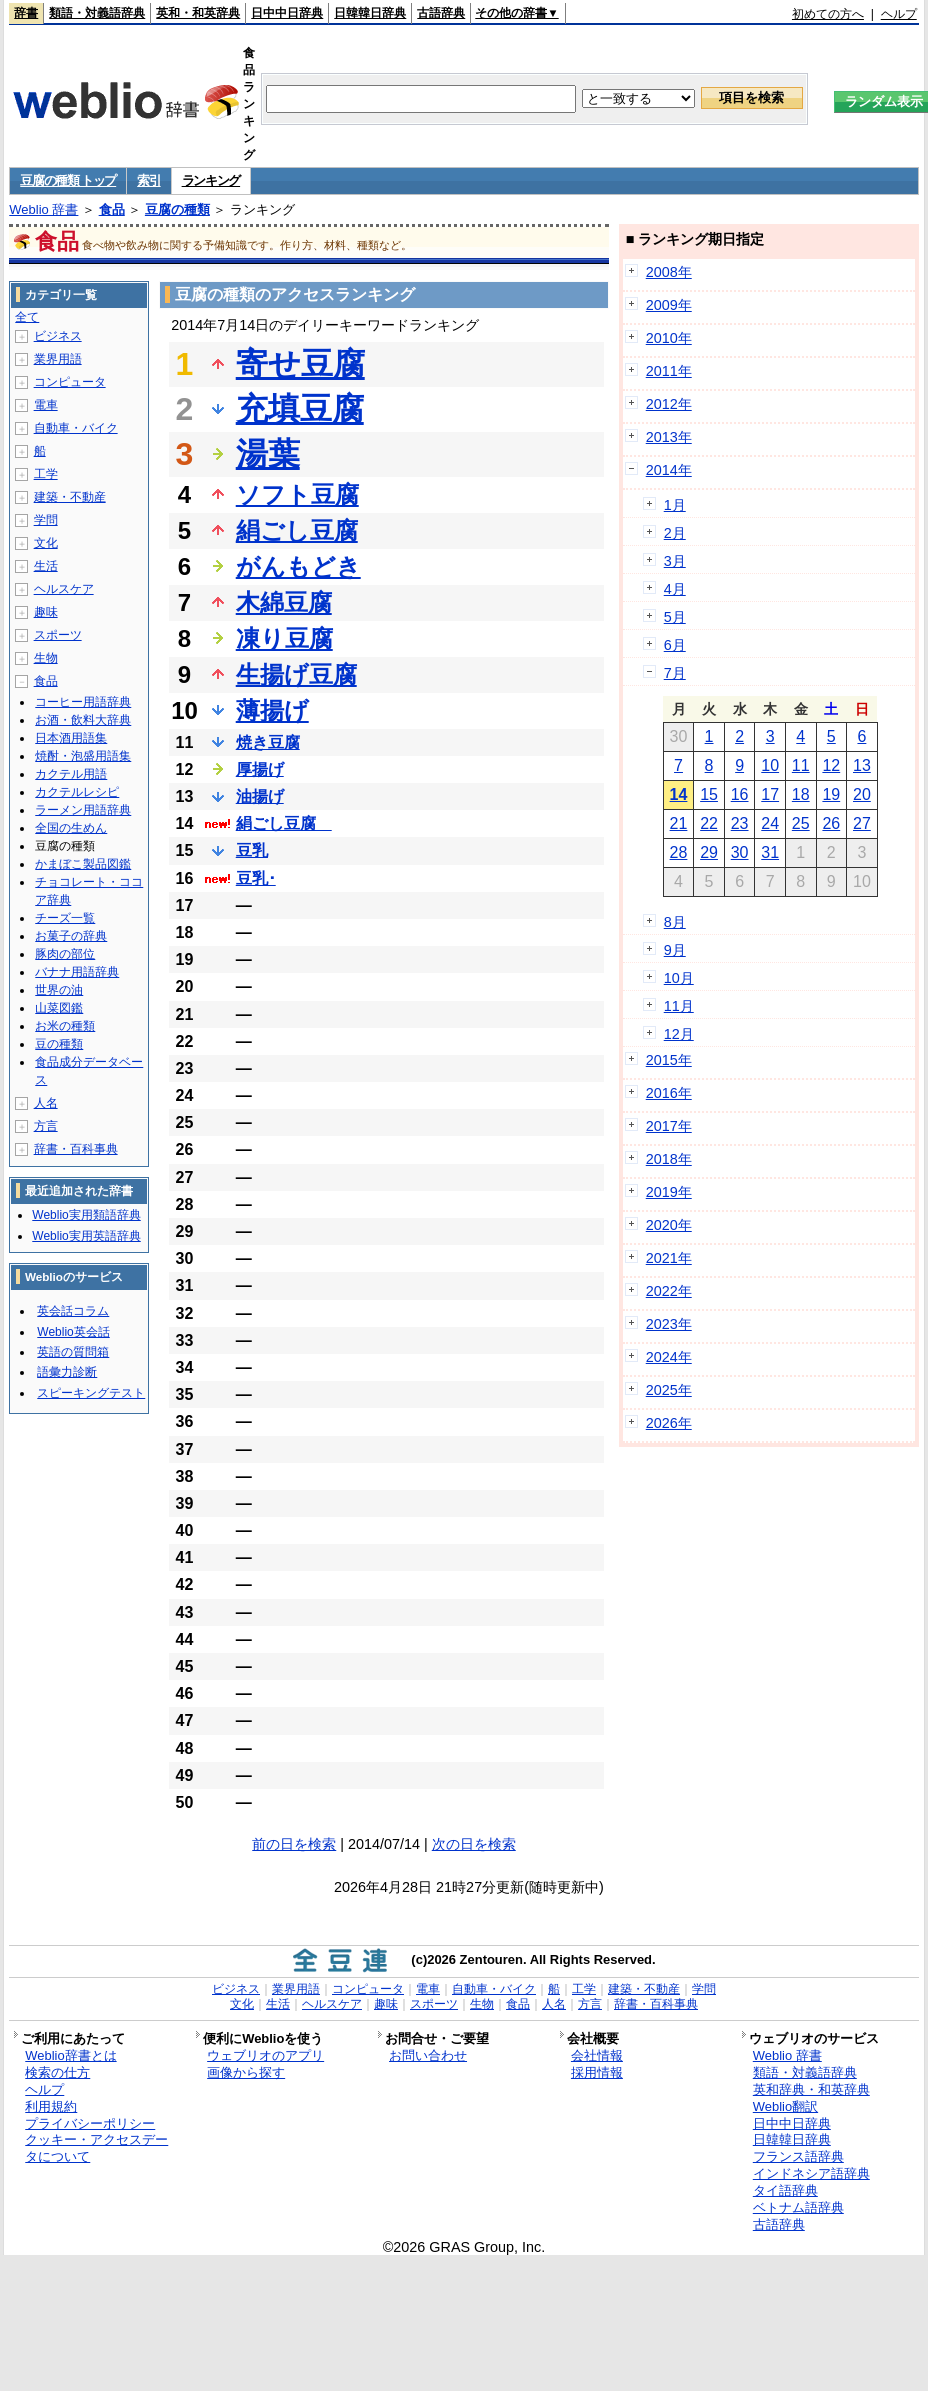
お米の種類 (65, 1026)
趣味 (46, 612)
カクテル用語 (71, 774)
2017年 (669, 1126)
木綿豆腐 (284, 602)
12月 (679, 1034)
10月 (679, 978)
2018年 (669, 1159)
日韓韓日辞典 (370, 13)
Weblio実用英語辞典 (86, 1236)
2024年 (669, 1357)
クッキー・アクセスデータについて (96, 2148)
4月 (675, 589)
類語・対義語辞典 (97, 13)
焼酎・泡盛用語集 (83, 756)
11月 (679, 1006)
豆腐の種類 (177, 209)
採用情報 (597, 2072)
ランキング (211, 180)
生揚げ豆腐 (296, 674)
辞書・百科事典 (76, 1149)
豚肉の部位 (65, 954)
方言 (46, 1126)
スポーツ (58, 635)
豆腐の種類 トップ (68, 180)
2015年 (669, 1060)
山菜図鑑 (59, 1008)
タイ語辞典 (785, 2190)
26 (831, 823)
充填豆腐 (300, 409)
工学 (46, 474)
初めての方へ (828, 14)
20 (862, 794)
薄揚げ (272, 710)
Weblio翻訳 (785, 2106)
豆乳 (252, 850)
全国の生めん (71, 828)
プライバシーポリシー (90, 2123)
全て (27, 317)
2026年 (669, 1423)
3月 (675, 561)
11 (801, 765)
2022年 (669, 1291)
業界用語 (58, 359)
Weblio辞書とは (70, 2055)
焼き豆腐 (268, 742)
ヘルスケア (64, 589)
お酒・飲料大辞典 (83, 720)
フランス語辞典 (798, 2156)
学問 (46, 520)
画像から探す (246, 2072)
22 (709, 823)
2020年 (669, 1225)
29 (709, 852)
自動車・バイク (76, 428)
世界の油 (59, 990)
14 (679, 794)
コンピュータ (70, 382)
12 (831, 765)
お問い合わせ (428, 2055)
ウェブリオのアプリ (265, 2055)
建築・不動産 (70, 497)
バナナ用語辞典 (77, 972)
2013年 (669, 437)
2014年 (669, 470)
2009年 (669, 305)
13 (862, 765)
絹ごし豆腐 (297, 530)
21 (679, 823)
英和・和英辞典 (198, 13)
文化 (46, 543)
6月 (675, 645)
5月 (675, 617)
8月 (675, 922)
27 (862, 823)
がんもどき (298, 566)
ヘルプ (899, 14)
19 (831, 794)
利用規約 (51, 2106)
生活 (46, 566)
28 (679, 852)
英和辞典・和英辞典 (811, 2089)
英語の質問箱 (73, 1352)
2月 (675, 533)
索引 (148, 180)
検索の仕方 (57, 2072)
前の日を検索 (294, 1844)
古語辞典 (441, 13)
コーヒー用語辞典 (83, 702)
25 (801, 823)
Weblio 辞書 (43, 209)
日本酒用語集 (71, 738)
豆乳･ (256, 878)
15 (709, 794)
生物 (46, 658)
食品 (112, 209)
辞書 (26, 13)
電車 (46, 405)
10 (770, 765)
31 (770, 852)
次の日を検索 (474, 1844)
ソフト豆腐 (297, 494)
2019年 (669, 1192)
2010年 (669, 338)
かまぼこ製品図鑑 (83, 864)
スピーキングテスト (91, 1393)
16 (740, 794)
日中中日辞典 (287, 13)
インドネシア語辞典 (811, 2173)
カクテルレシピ (77, 792)
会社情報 (597, 2055)
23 (740, 823)
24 (770, 823)
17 (770, 794)
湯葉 (268, 454)
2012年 (669, 404)
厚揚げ (260, 769)
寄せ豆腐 (300, 364)
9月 (675, 950)
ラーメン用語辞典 (83, 810)
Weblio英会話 (73, 1332)
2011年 (669, 371)
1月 (675, 505)
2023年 (669, 1324)
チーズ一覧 (65, 918)
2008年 (669, 272)
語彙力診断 (67, 1372)
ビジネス (58, 336)
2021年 (669, 1258)
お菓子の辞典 (71, 936)
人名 (46, 1103)
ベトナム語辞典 (798, 2207)
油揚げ (260, 796)
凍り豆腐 (284, 638)
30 (740, 852)
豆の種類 (59, 1044)
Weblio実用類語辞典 (86, 1215)
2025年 (669, 1390)
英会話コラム (73, 1311)
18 (801, 794)
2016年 (669, 1093)
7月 (675, 673)
